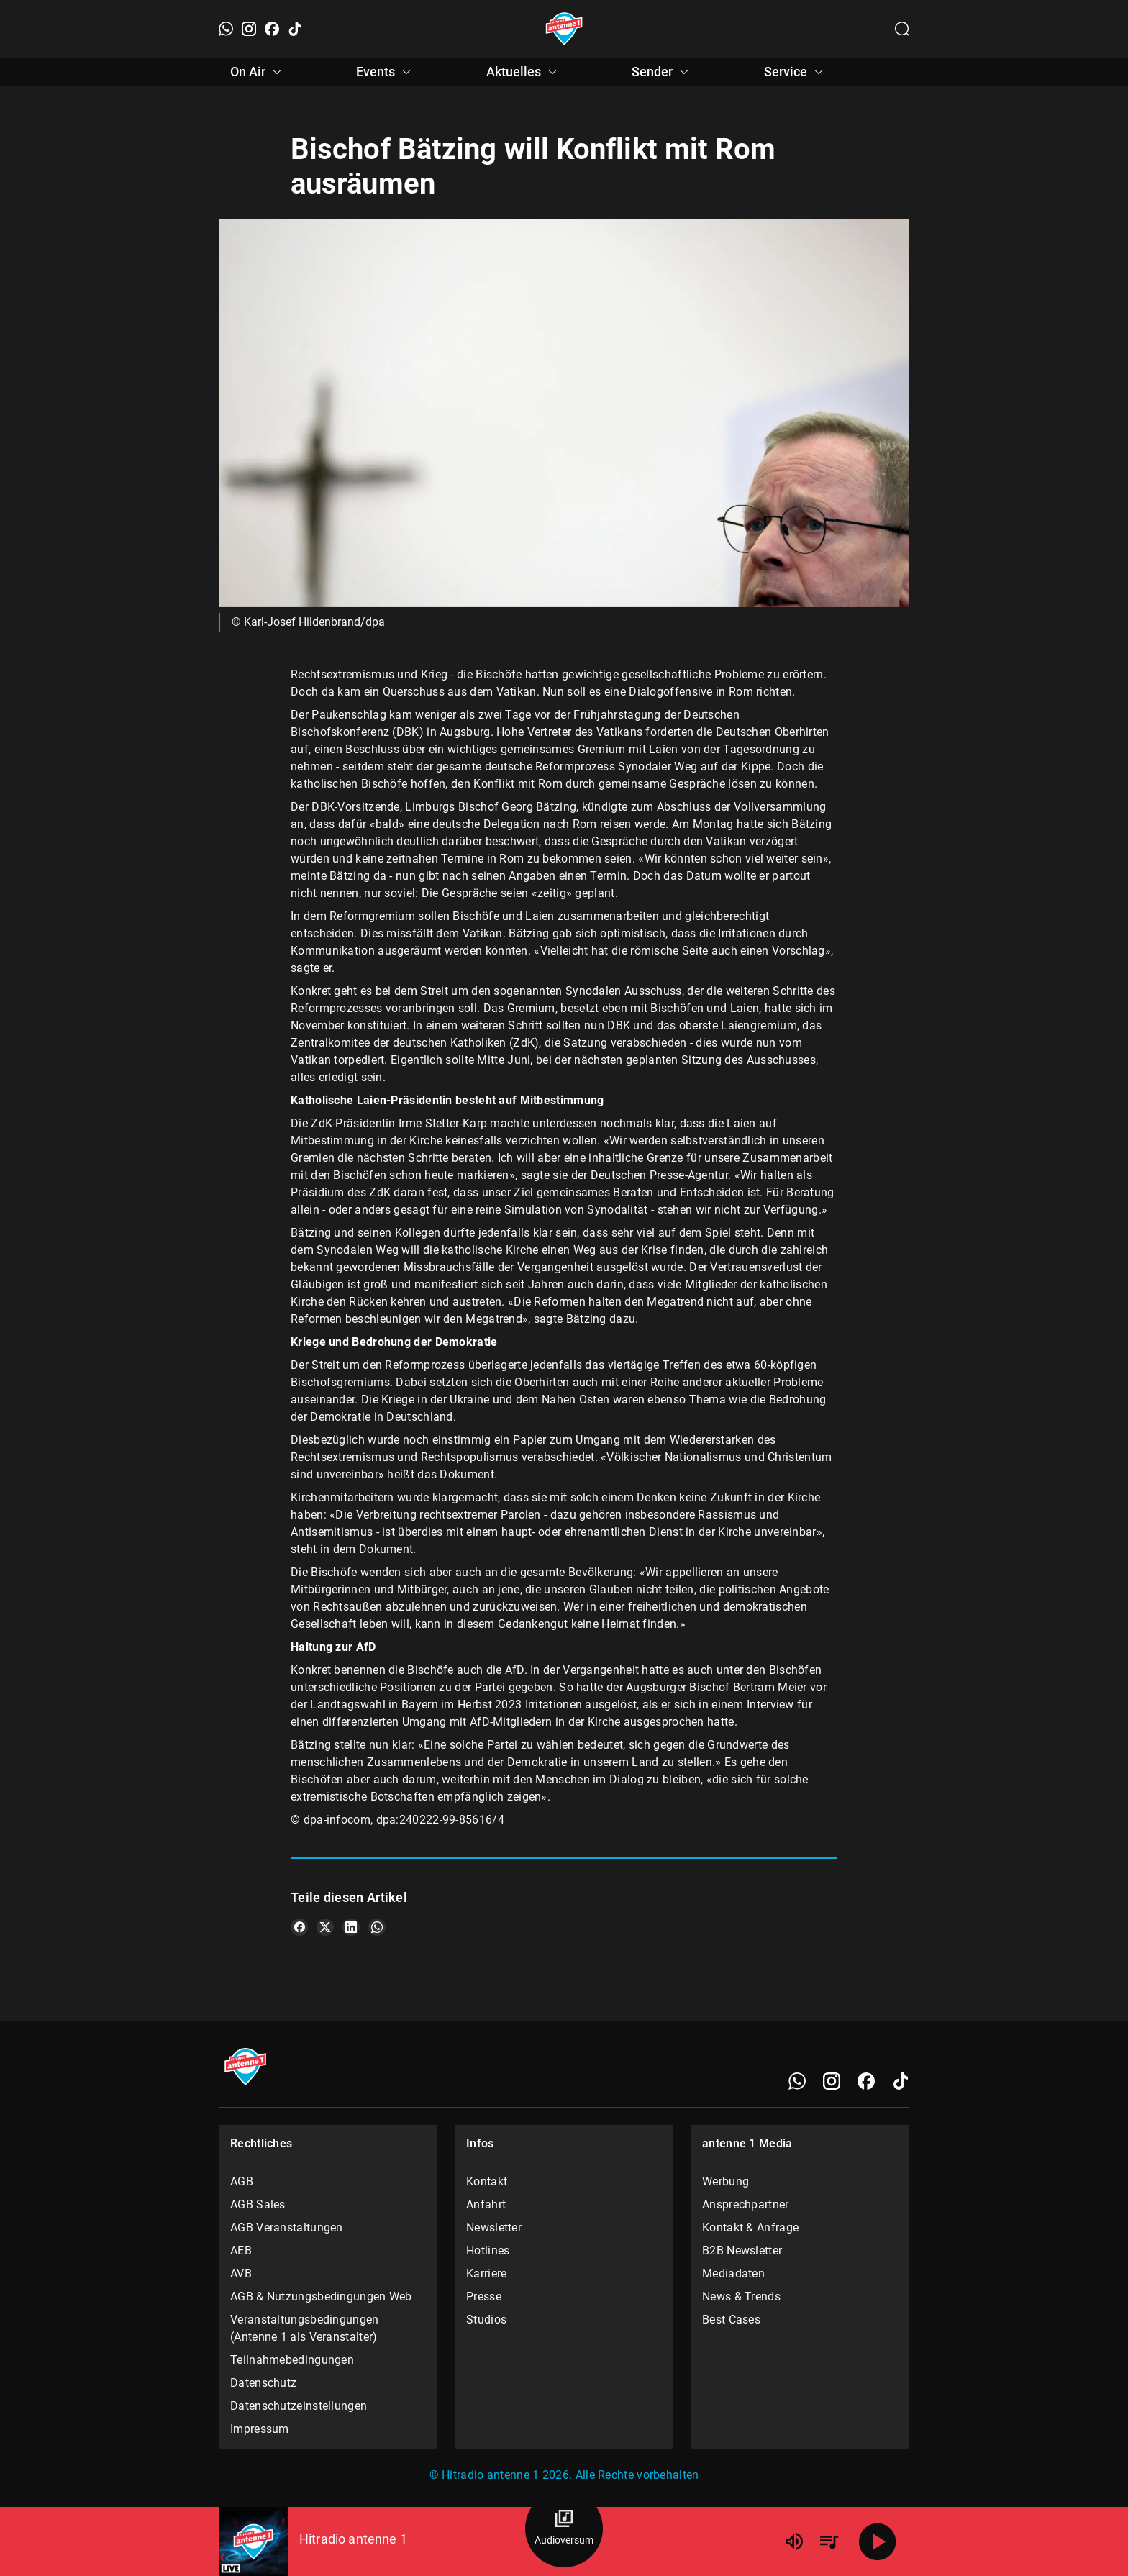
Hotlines (487, 2250)
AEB (241, 2250)
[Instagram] (249, 29)
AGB (241, 2181)
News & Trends (741, 2296)
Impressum (259, 2429)
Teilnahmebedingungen (292, 2360)
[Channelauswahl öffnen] (902, 28)
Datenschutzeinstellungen (298, 2406)
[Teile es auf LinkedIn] (351, 1927)
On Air (258, 72)
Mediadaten (733, 2273)
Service (795, 72)
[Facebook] (272, 29)
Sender (662, 72)
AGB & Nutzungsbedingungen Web (321, 2296)
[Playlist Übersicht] (828, 2541)
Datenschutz (263, 2383)
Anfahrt (486, 2204)
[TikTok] (295, 29)
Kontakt (486, 2181)
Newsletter (494, 2227)
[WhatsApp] (226, 29)
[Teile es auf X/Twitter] (325, 1927)
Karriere (486, 2273)
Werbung (725, 2181)
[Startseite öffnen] (564, 29)
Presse (483, 2296)
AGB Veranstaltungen (286, 2227)
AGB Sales (258, 2204)
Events (385, 72)
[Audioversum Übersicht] (564, 2528)
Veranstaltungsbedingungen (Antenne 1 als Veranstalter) (304, 2328)
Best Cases (731, 2319)
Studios (486, 2319)
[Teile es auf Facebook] (299, 1927)
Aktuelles (523, 72)
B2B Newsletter (742, 2250)
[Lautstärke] (794, 2541)
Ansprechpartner (745, 2204)
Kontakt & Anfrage (750, 2227)
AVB (241, 2273)
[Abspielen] (878, 2541)
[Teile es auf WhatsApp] (377, 1927)
